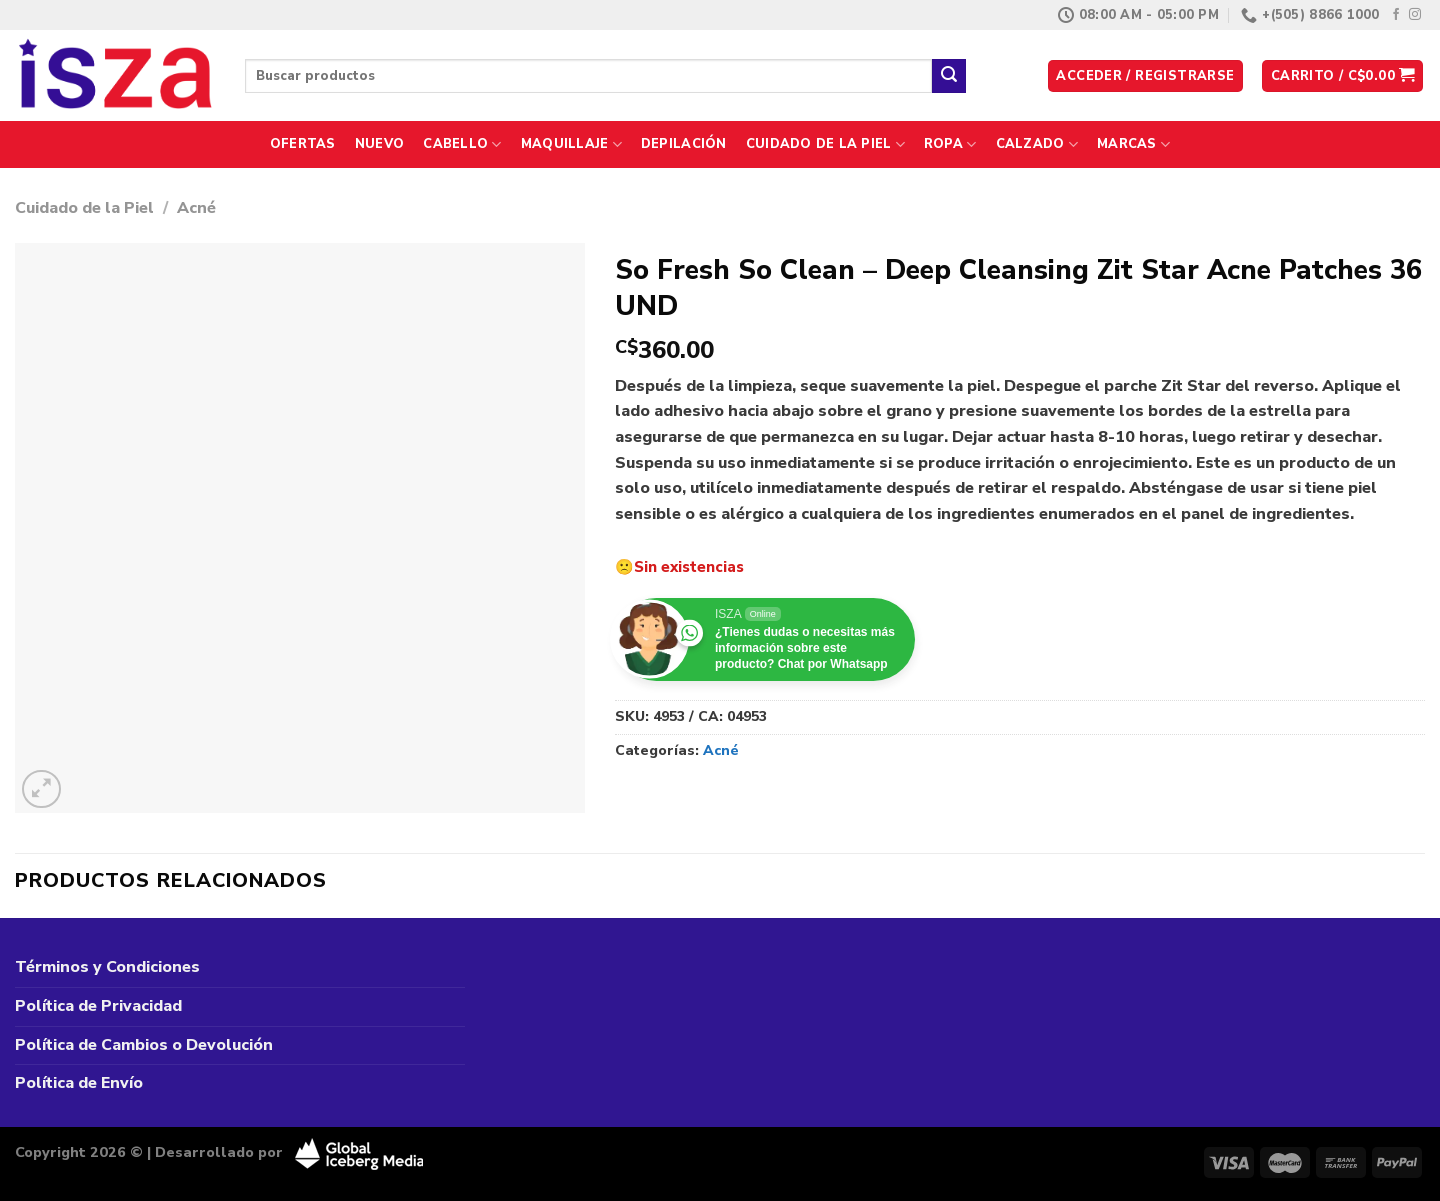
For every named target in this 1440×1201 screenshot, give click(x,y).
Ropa (950, 144)
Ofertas (303, 144)
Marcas (1133, 144)
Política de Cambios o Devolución (144, 1045)
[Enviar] (949, 76)
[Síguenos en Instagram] (1415, 15)
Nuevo (379, 144)
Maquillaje (571, 144)
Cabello (462, 144)
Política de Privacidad (98, 1006)
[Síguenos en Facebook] (1396, 15)
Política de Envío (79, 1083)
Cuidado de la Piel (825, 144)
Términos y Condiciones (107, 967)
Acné (196, 208)
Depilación (684, 144)
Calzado (1037, 144)
